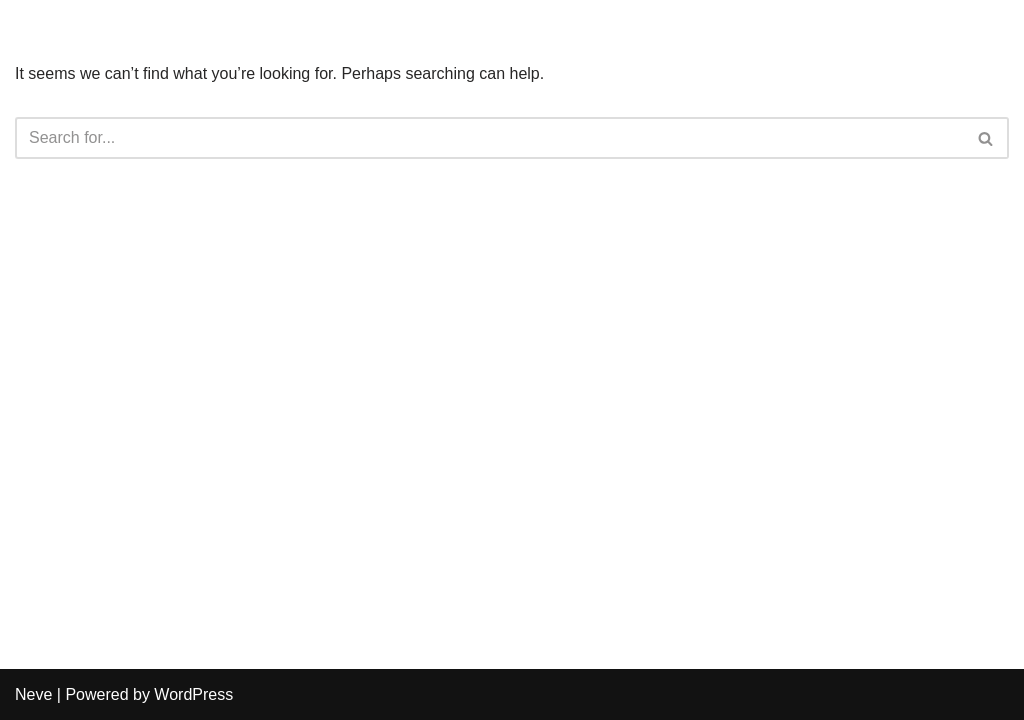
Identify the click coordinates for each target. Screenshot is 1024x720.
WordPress (193, 694)
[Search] (489, 138)
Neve (33, 694)
